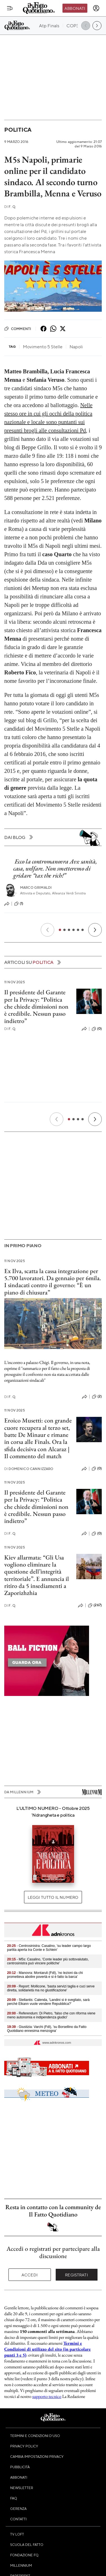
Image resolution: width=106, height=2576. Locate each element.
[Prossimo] (95, 930)
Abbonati (74, 8)
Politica (17, 129)
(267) (95, 1605)
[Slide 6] (82, 930)
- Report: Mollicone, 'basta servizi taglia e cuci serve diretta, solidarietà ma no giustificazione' (51, 1988)
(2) (97, 1396)
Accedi (29, 2274)
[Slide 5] (78, 930)
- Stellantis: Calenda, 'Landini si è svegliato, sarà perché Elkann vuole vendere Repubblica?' (48, 2002)
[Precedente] (47, 930)
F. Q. (10, 207)
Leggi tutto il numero (53, 1897)
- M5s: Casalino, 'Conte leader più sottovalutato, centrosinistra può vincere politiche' (48, 1961)
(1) (18, 903)
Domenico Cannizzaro (28, 1469)
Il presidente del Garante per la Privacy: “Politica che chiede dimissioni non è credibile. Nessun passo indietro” (36, 1006)
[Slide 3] (69, 930)
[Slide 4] (73, 930)
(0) (97, 1029)
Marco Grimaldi (36, 887)
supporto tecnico (46, 2396)
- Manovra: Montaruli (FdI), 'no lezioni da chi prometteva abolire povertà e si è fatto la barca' (45, 1975)
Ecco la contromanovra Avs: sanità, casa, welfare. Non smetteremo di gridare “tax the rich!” (55, 868)
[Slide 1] (60, 930)
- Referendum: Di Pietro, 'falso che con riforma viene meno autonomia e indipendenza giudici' (51, 2015)
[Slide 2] (64, 930)
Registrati (76, 2274)
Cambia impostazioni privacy (37, 2456)
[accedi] (96, 8)
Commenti (17, 328)
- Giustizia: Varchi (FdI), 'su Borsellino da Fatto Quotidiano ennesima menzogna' (46, 2029)
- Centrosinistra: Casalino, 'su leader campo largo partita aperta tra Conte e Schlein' (49, 1948)
